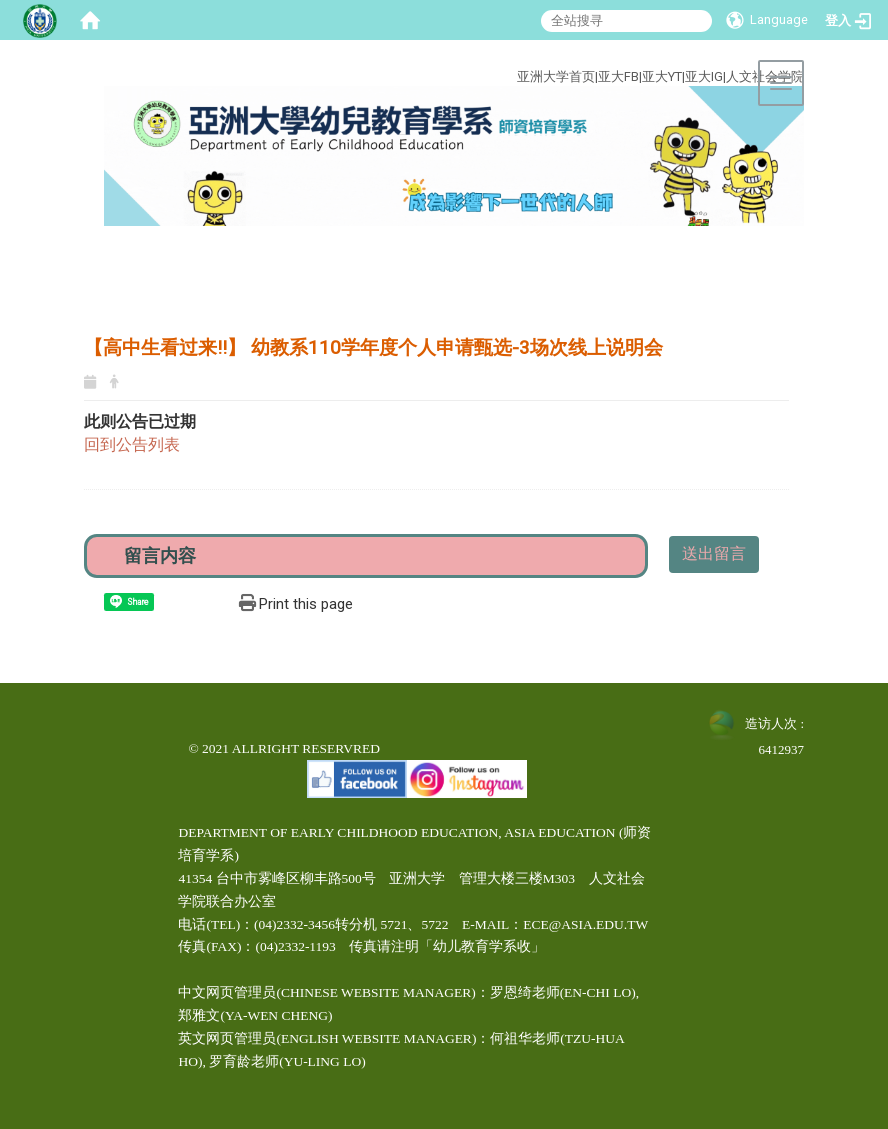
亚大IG (704, 76)
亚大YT (662, 76)
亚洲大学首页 (556, 76)
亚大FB (618, 76)
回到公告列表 (132, 444)
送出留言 (714, 553)
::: (441, 53)
